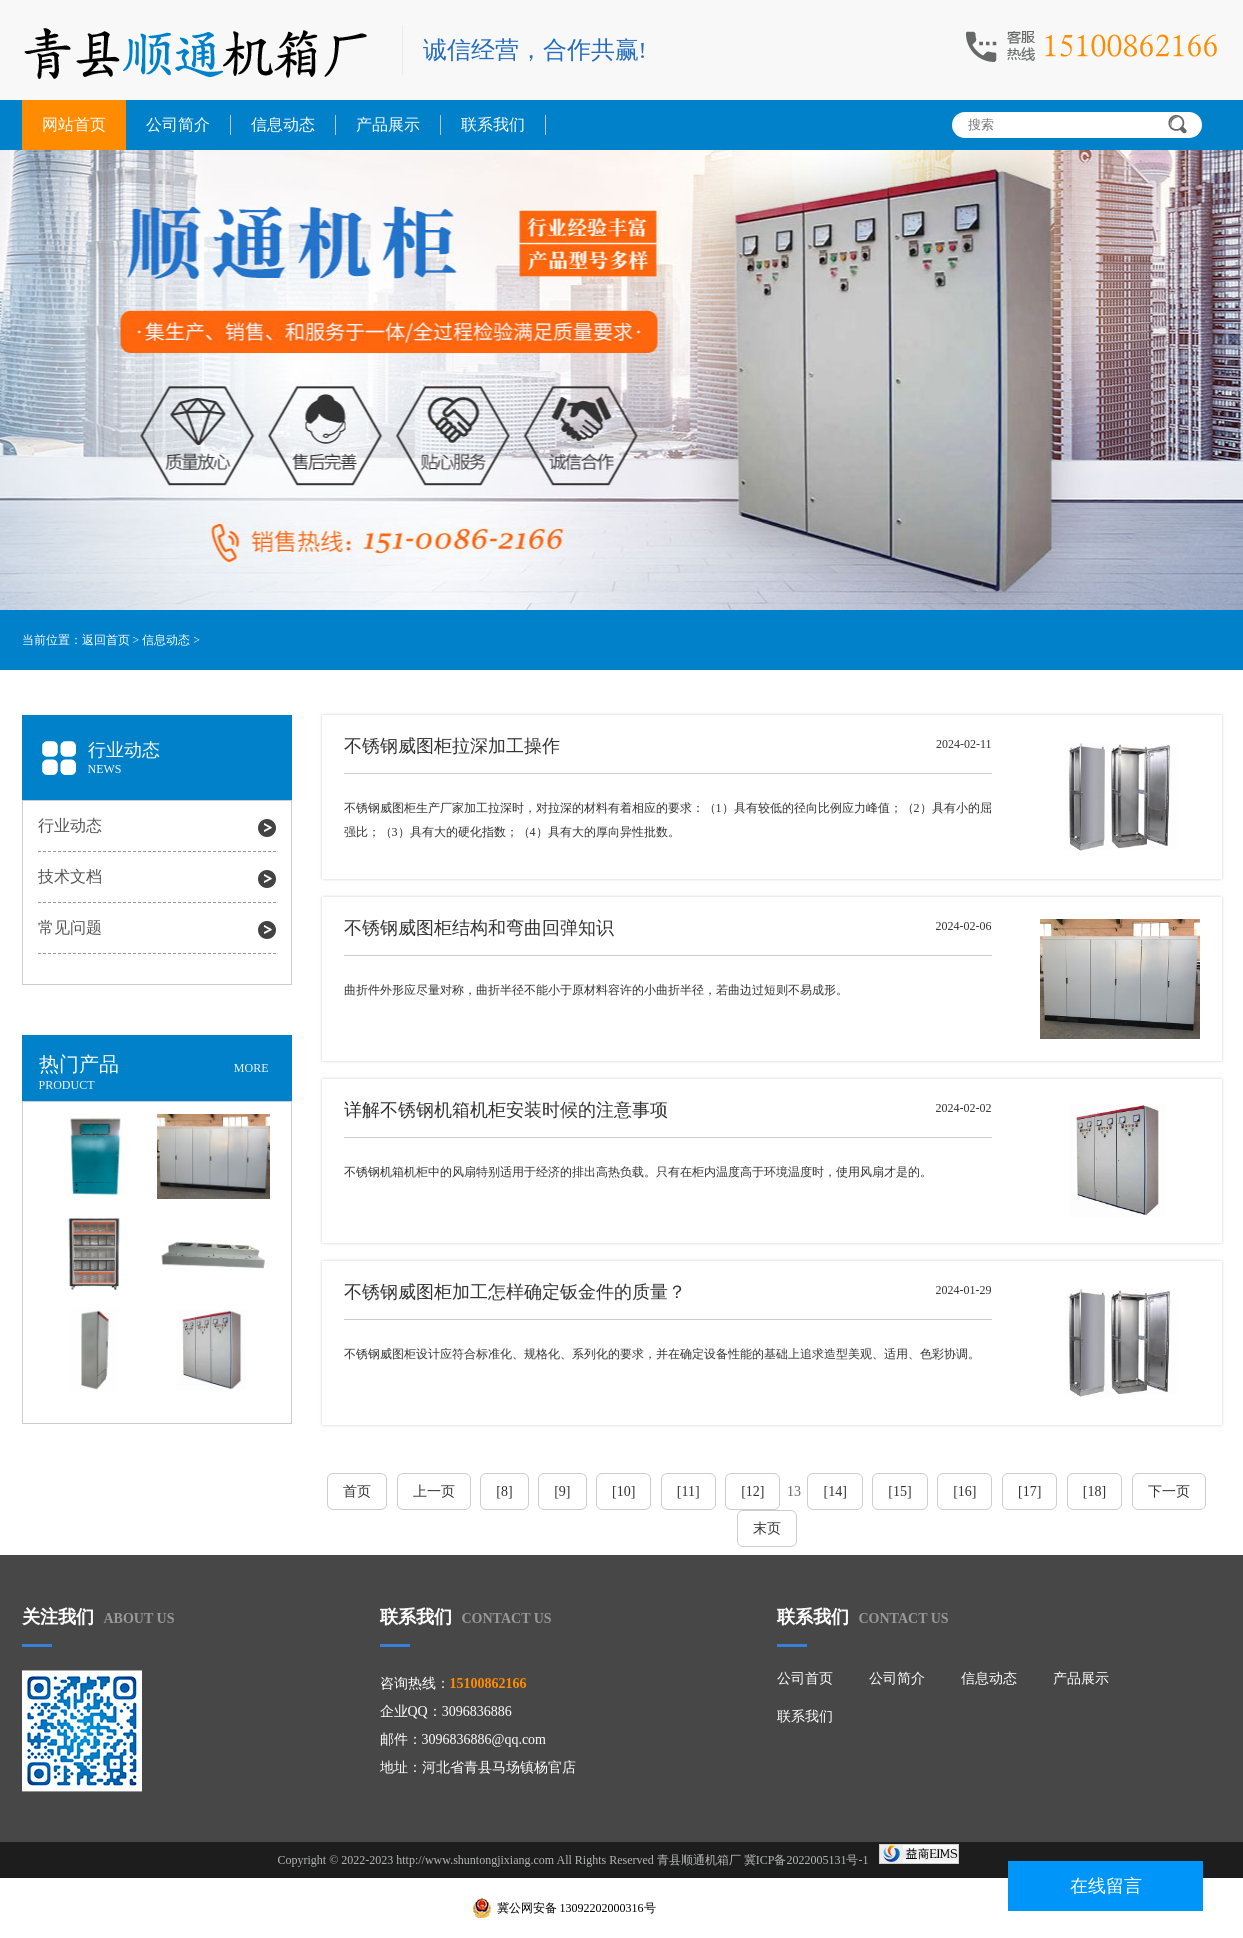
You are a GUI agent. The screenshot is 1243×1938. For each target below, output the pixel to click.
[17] (1029, 1491)
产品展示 (388, 124)
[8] (504, 1491)
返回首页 (106, 640)
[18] (1094, 1491)
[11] (688, 1491)
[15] (899, 1491)
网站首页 (74, 124)
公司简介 (178, 124)
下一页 (1169, 1491)
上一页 (434, 1491)
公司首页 (805, 1678)
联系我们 (493, 124)
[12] (752, 1491)
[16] (964, 1491)
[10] (623, 1491)
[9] (562, 1491)
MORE (251, 1068)
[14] (834, 1491)
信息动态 (283, 124)
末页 (767, 1528)
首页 (357, 1491)
